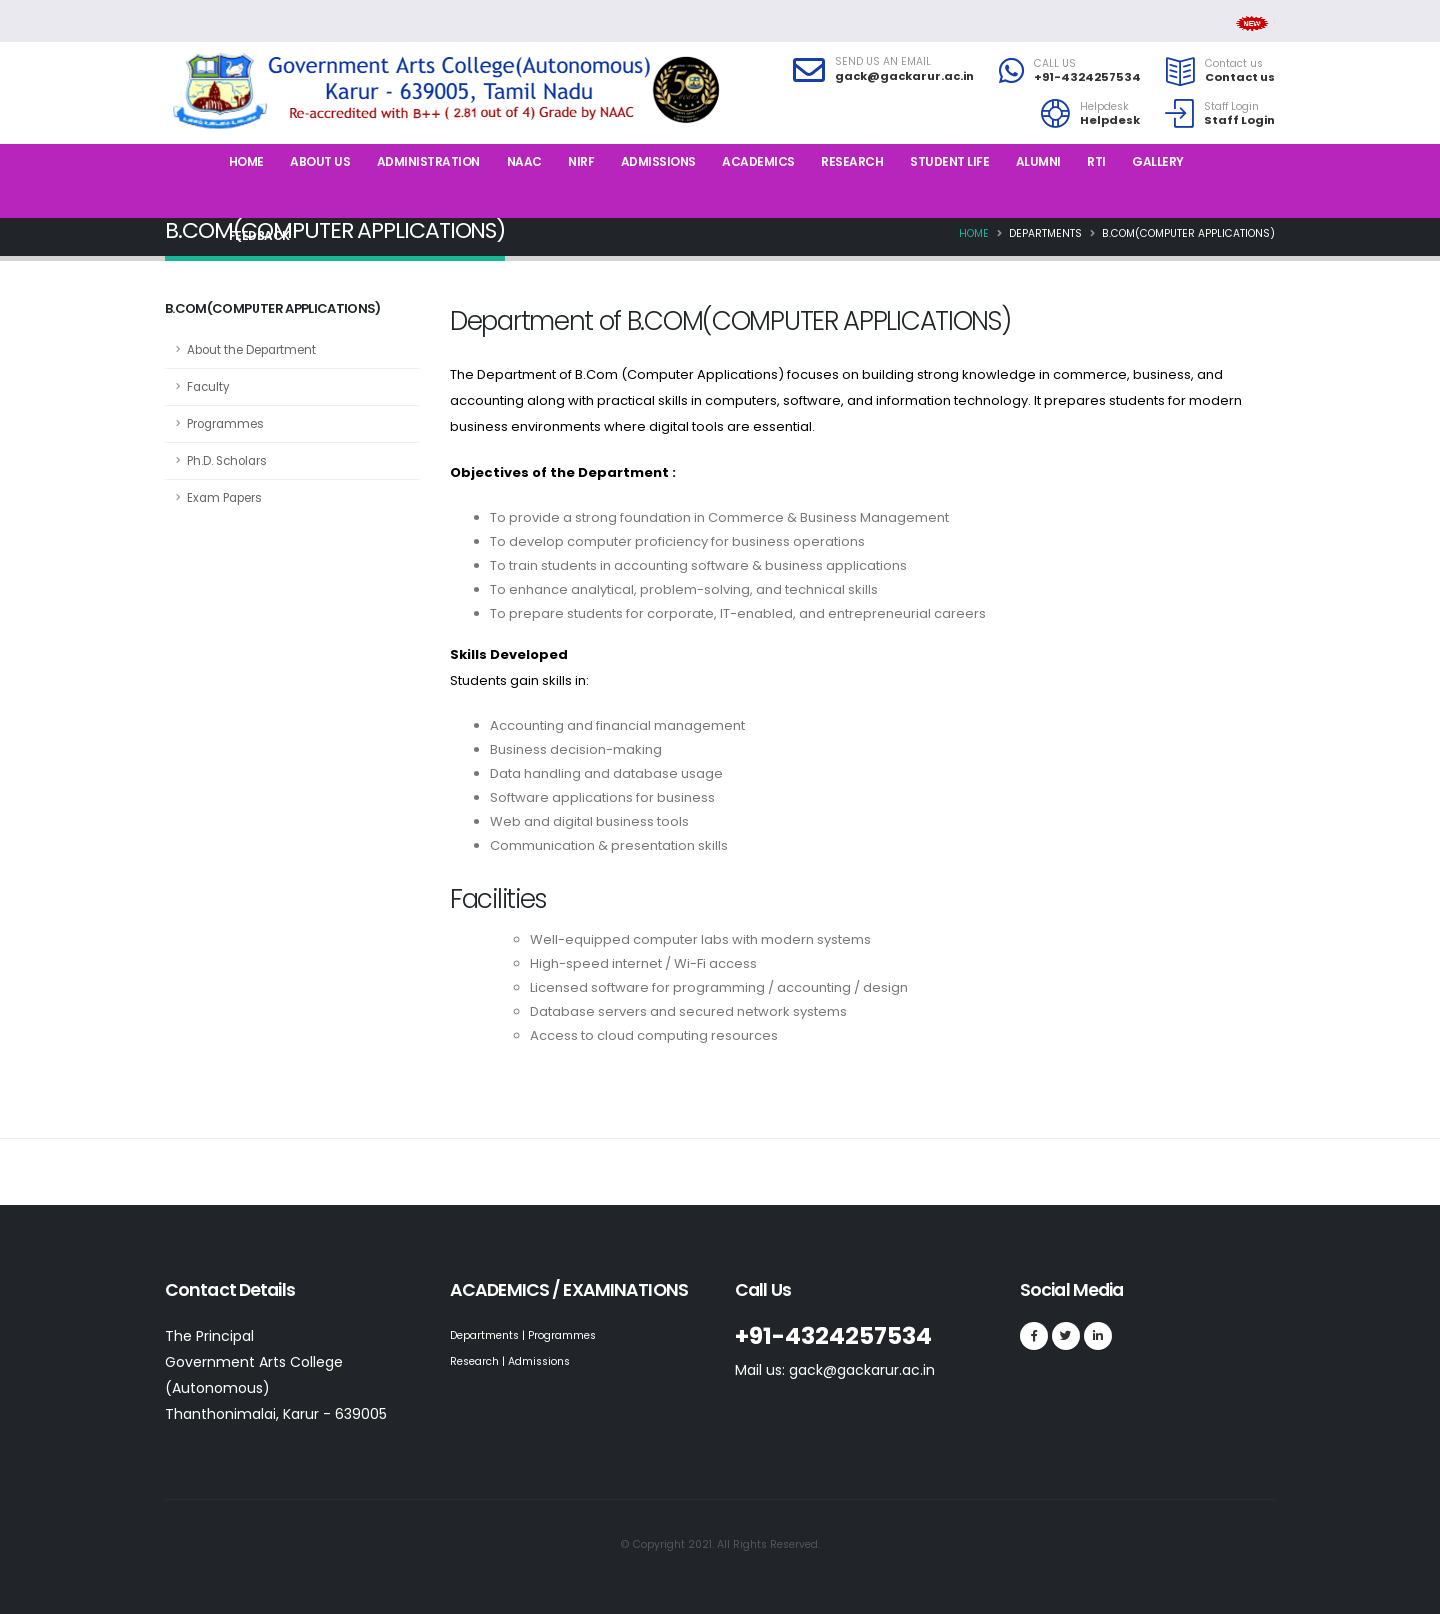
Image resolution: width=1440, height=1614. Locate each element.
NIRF (581, 161)
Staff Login (1231, 107)
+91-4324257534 (1087, 77)
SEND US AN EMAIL (883, 62)
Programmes (225, 424)
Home (246, 161)
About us (320, 161)
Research (852, 161)
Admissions (658, 161)
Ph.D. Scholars (227, 461)
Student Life (949, 161)
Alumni (1038, 161)
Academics (758, 161)
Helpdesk (1104, 107)
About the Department (251, 350)
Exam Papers (224, 498)
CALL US (1055, 64)
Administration (428, 161)
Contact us (1234, 64)
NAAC (524, 161)
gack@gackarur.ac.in (904, 76)
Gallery (1158, 161)
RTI (1096, 161)
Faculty (208, 387)
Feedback (259, 235)
